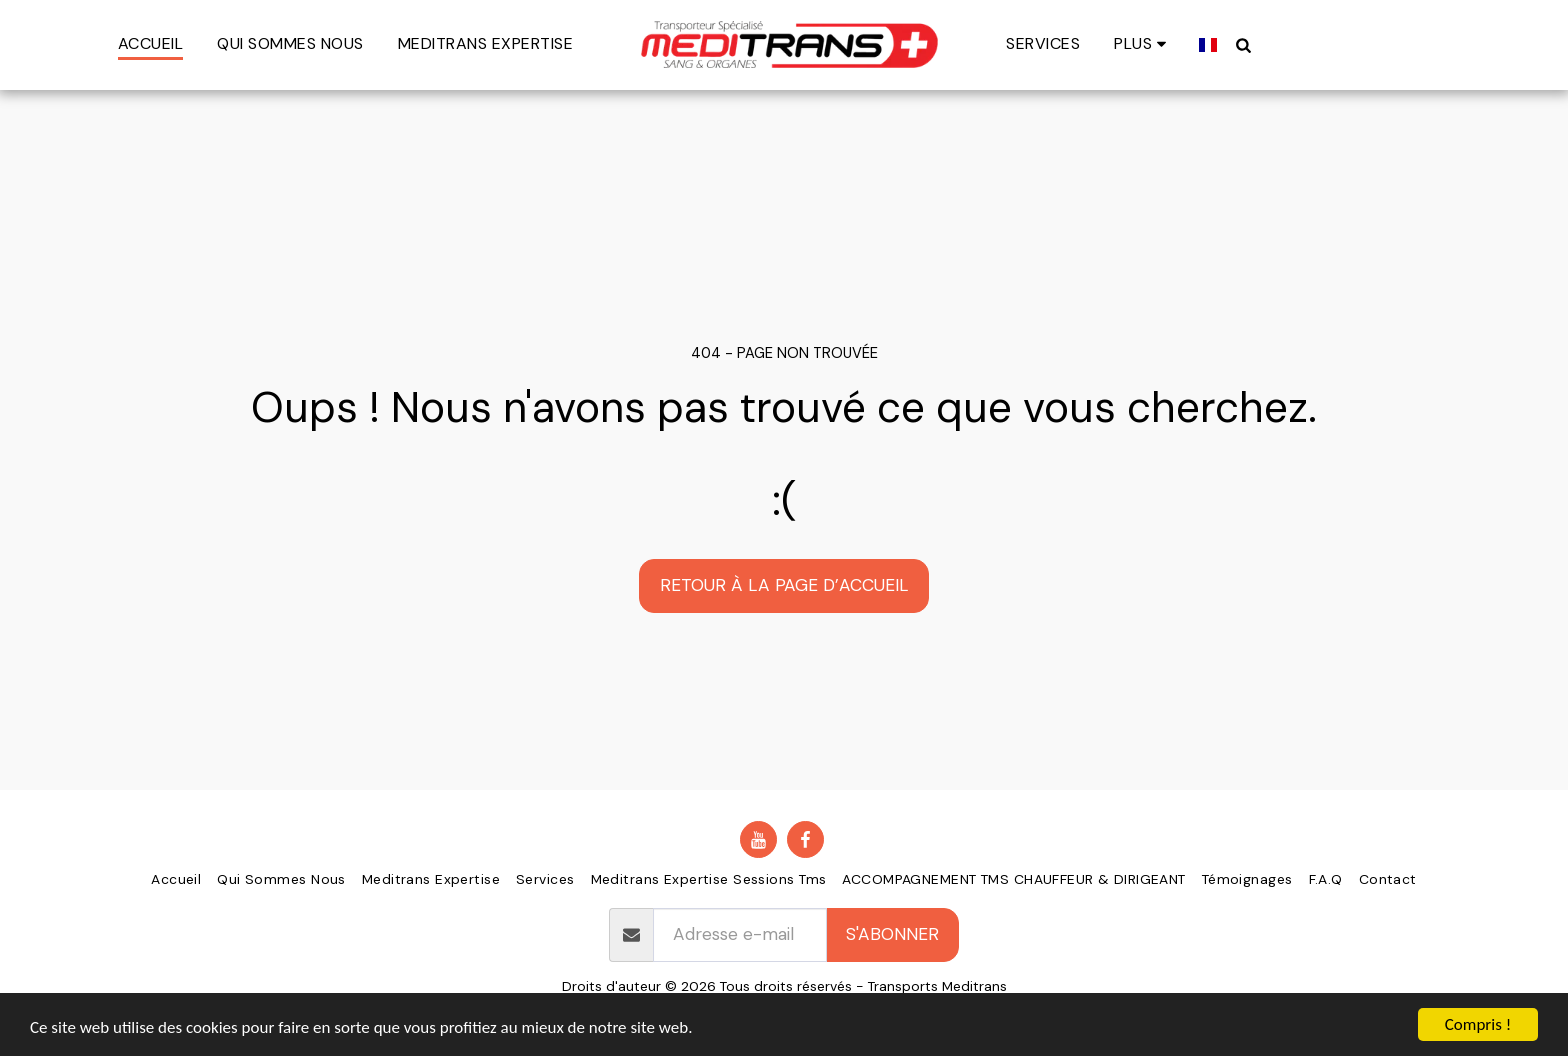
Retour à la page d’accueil (784, 585)
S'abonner (892, 934)
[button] (1234, 44)
